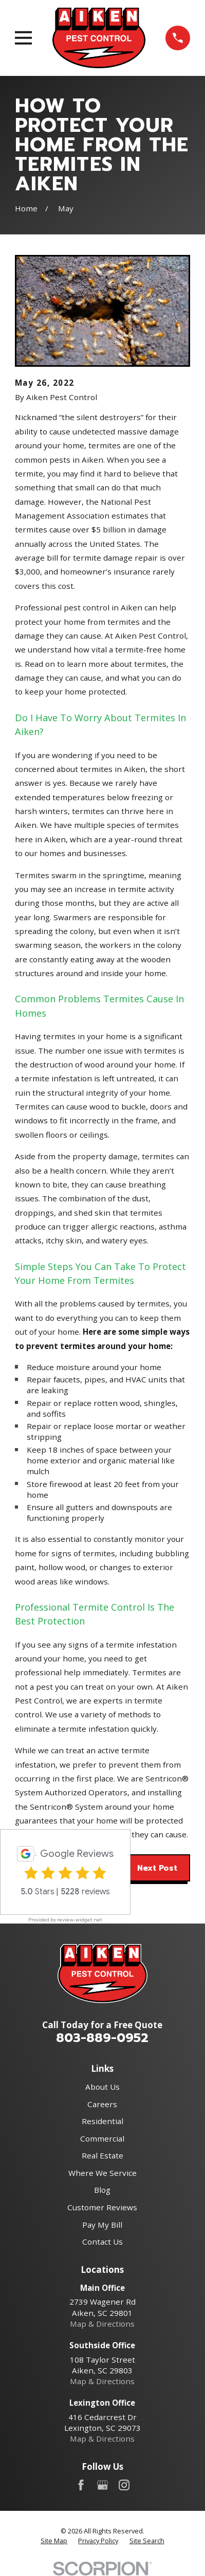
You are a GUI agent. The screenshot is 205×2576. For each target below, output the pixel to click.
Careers (102, 2104)
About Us (102, 2087)
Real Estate (102, 2155)
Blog (102, 2190)
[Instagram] (124, 2485)
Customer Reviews (102, 2207)
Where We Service (102, 2173)
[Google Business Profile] (102, 2485)
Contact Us (102, 2241)
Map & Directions (102, 2324)
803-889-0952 (102, 2038)
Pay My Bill (102, 2225)
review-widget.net (79, 1919)
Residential (102, 2121)
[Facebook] (81, 2485)
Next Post (157, 1868)
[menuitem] (54, 2541)
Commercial (102, 2138)
